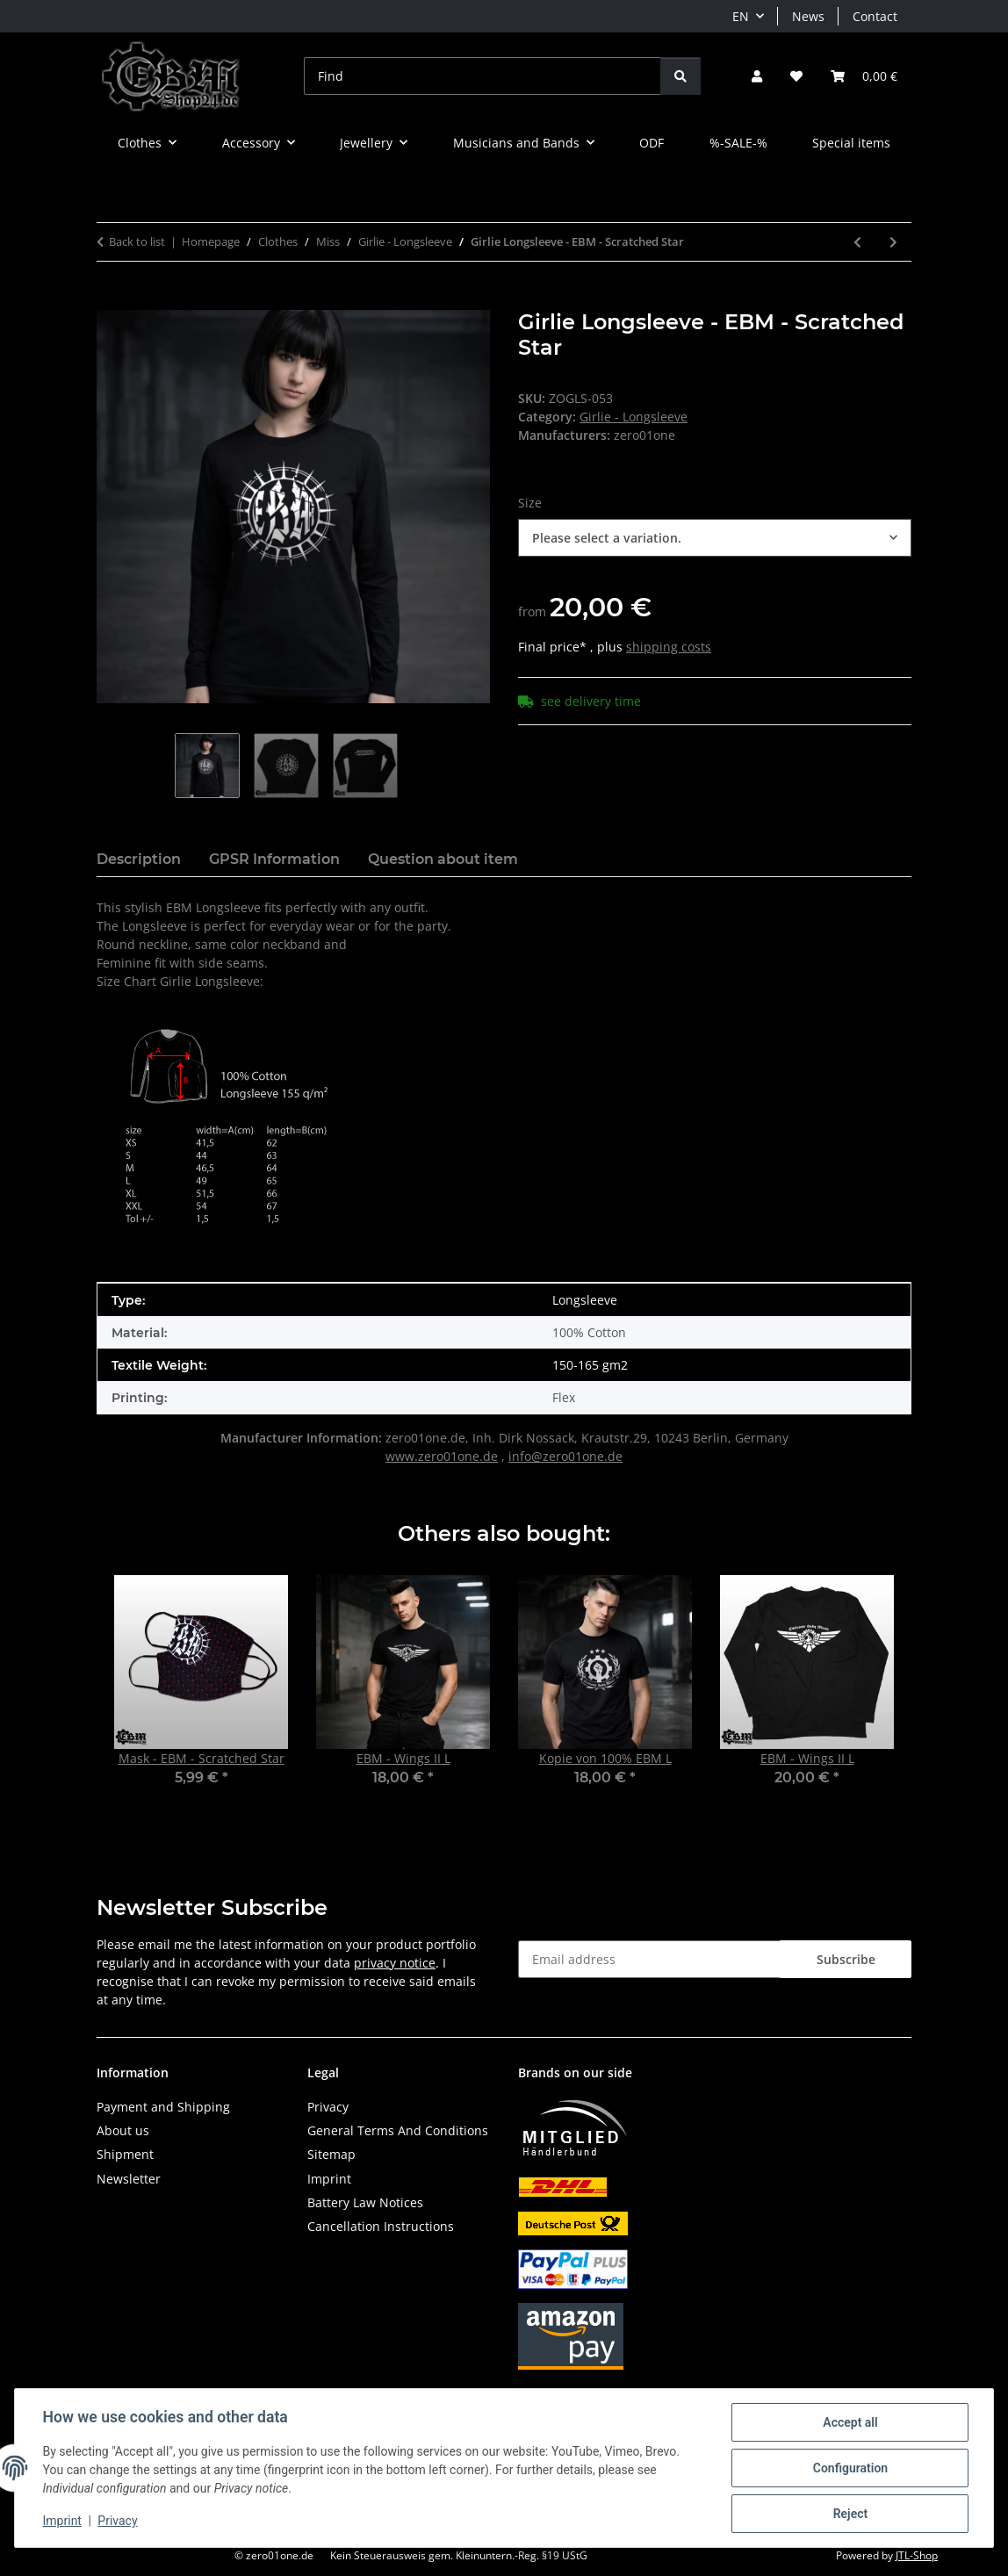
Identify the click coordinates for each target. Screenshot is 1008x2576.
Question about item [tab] (443, 859)
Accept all (850, 2422)
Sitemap (331, 2154)
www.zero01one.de (441, 1456)
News (808, 16)
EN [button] (740, 16)
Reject (850, 2514)
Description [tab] (139, 859)
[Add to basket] (111, 300)
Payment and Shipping (163, 2106)
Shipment (125, 2154)
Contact (875, 16)
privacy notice (395, 1962)
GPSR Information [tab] (274, 859)
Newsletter (129, 2178)
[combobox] (714, 538)
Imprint (62, 2522)
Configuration (849, 2468)
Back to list (137, 241)
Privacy (118, 2522)
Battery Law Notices (365, 2202)
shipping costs (668, 646)
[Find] (482, 76)
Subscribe (846, 1959)
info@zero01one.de (565, 1456)
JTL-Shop (917, 2555)
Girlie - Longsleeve (634, 416)
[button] (757, 76)
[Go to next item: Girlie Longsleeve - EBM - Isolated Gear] (893, 242)
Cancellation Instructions (380, 2226)
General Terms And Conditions (397, 2130)
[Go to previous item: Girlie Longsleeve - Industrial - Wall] (857, 242)
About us (123, 2130)
